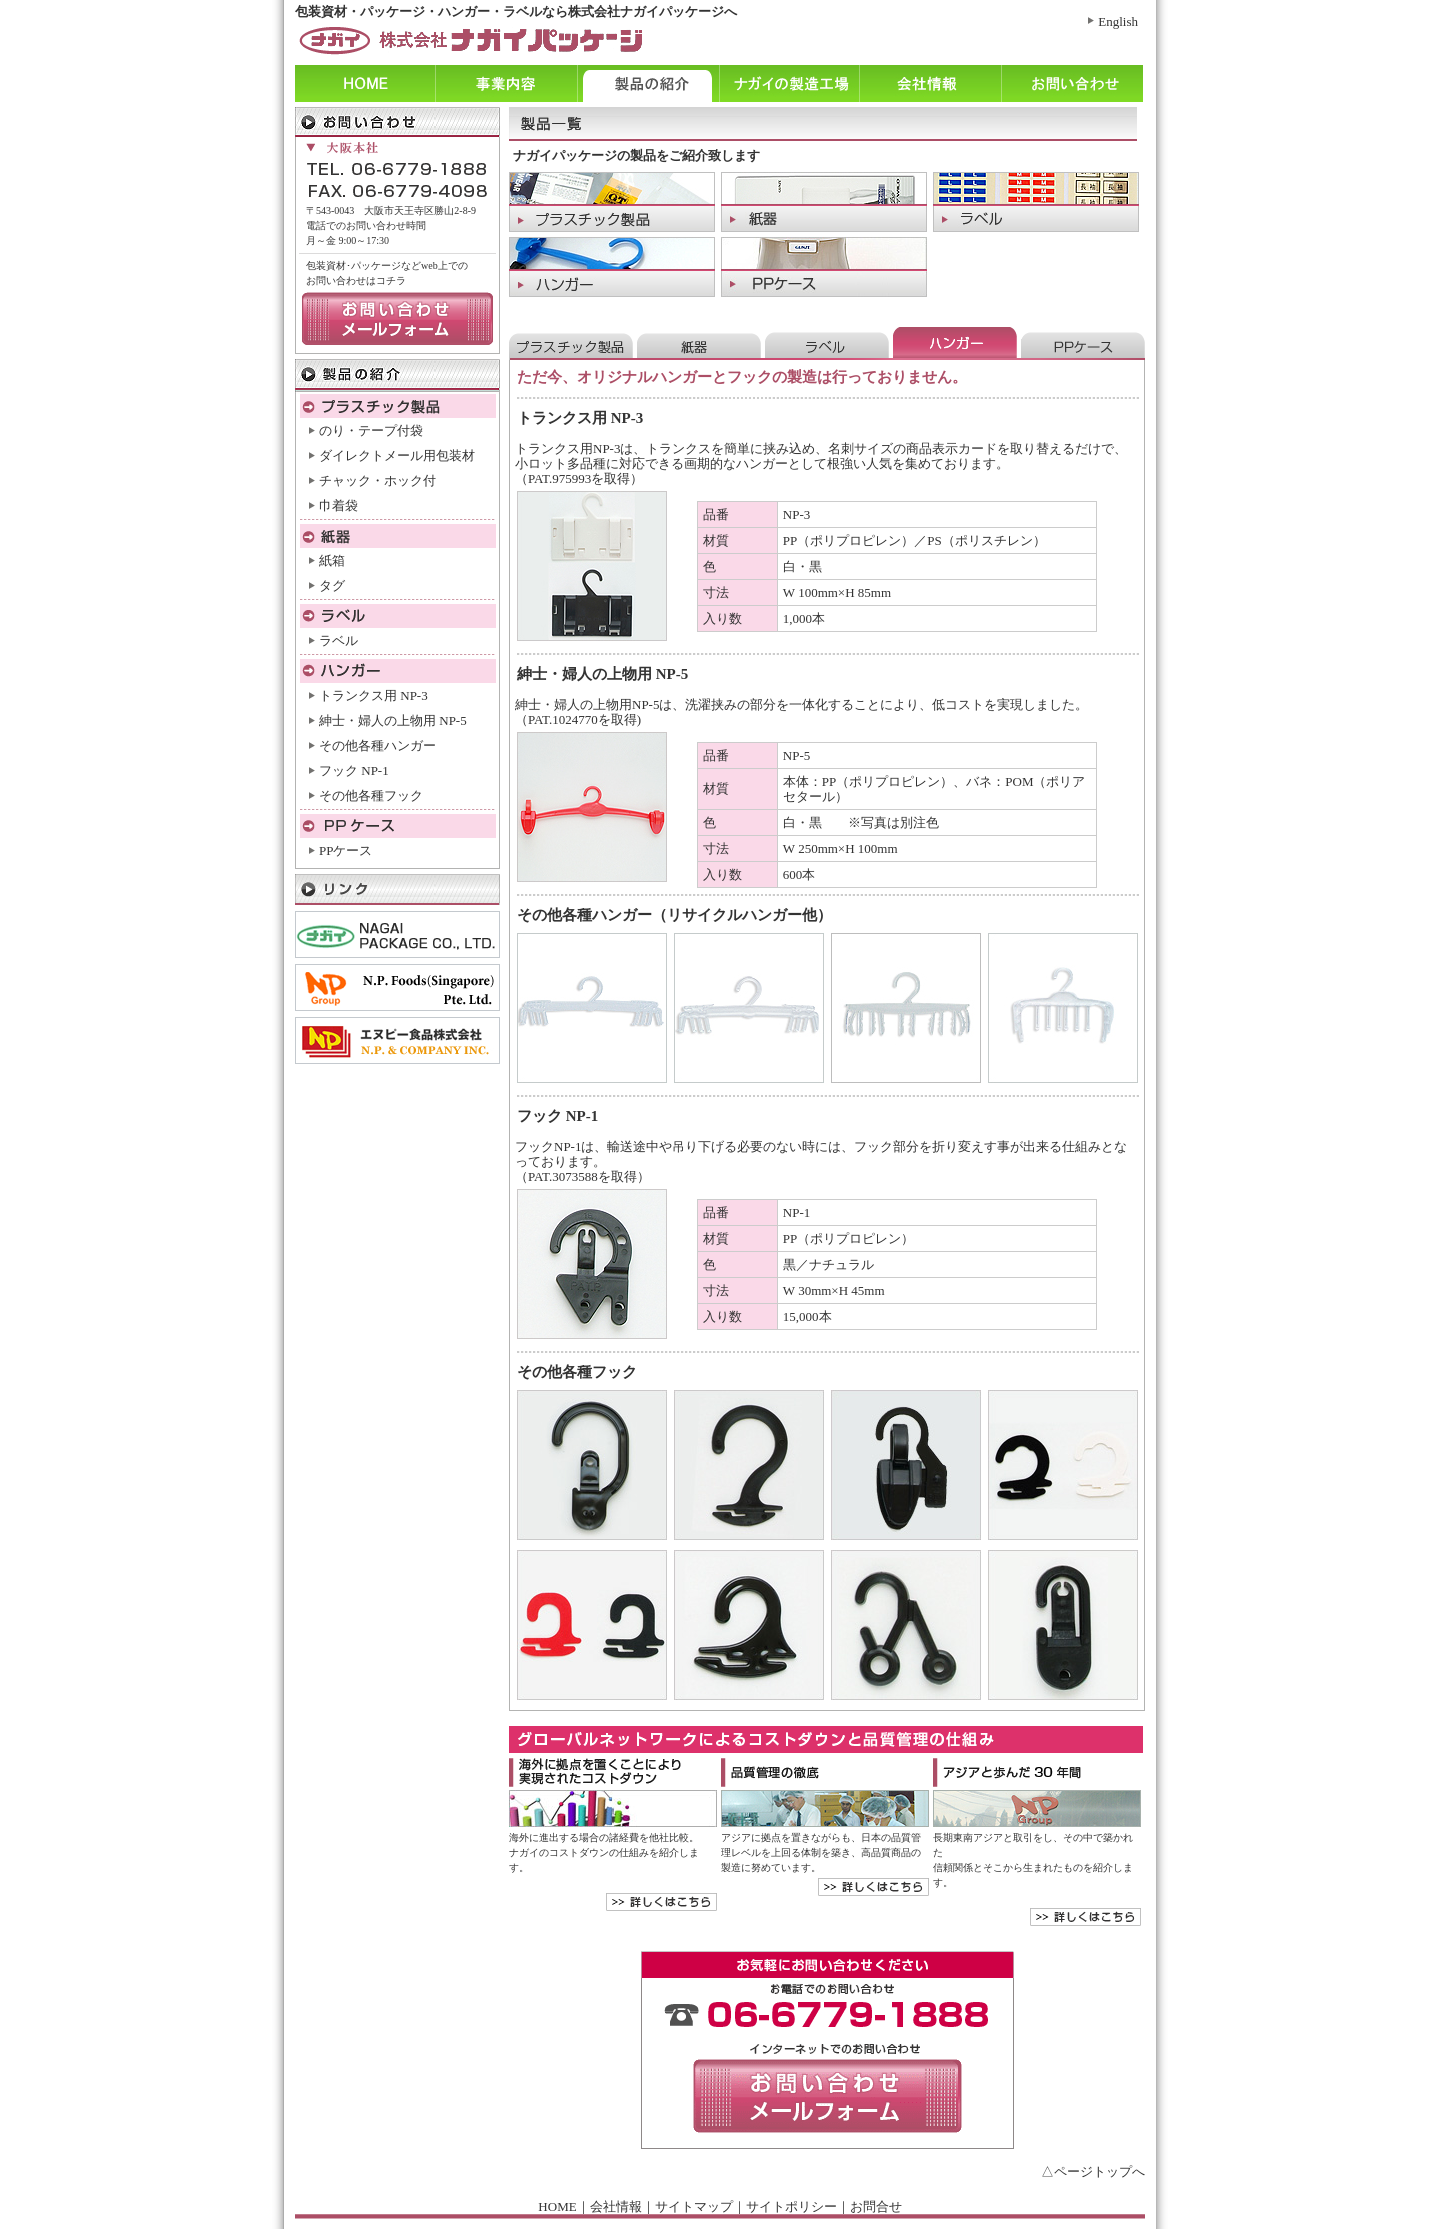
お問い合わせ (1072, 83)
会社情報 (930, 83)
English (1118, 21)
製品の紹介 (648, 83)
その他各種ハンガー (377, 745)
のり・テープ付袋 (371, 430)
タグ (332, 585)
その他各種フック (371, 795)
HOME (557, 2206)
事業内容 (506, 83)
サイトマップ (694, 2206)
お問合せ (876, 2206)
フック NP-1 (354, 770)
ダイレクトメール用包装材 (397, 455)
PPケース (345, 850)
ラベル (338, 640)
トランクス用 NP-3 (373, 695)
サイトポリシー (791, 2206)
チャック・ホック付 (377, 480)
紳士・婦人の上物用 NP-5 (393, 720)
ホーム (365, 83)
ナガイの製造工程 (789, 83)
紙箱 (332, 560)
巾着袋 (338, 505)
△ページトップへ (1093, 2171)
